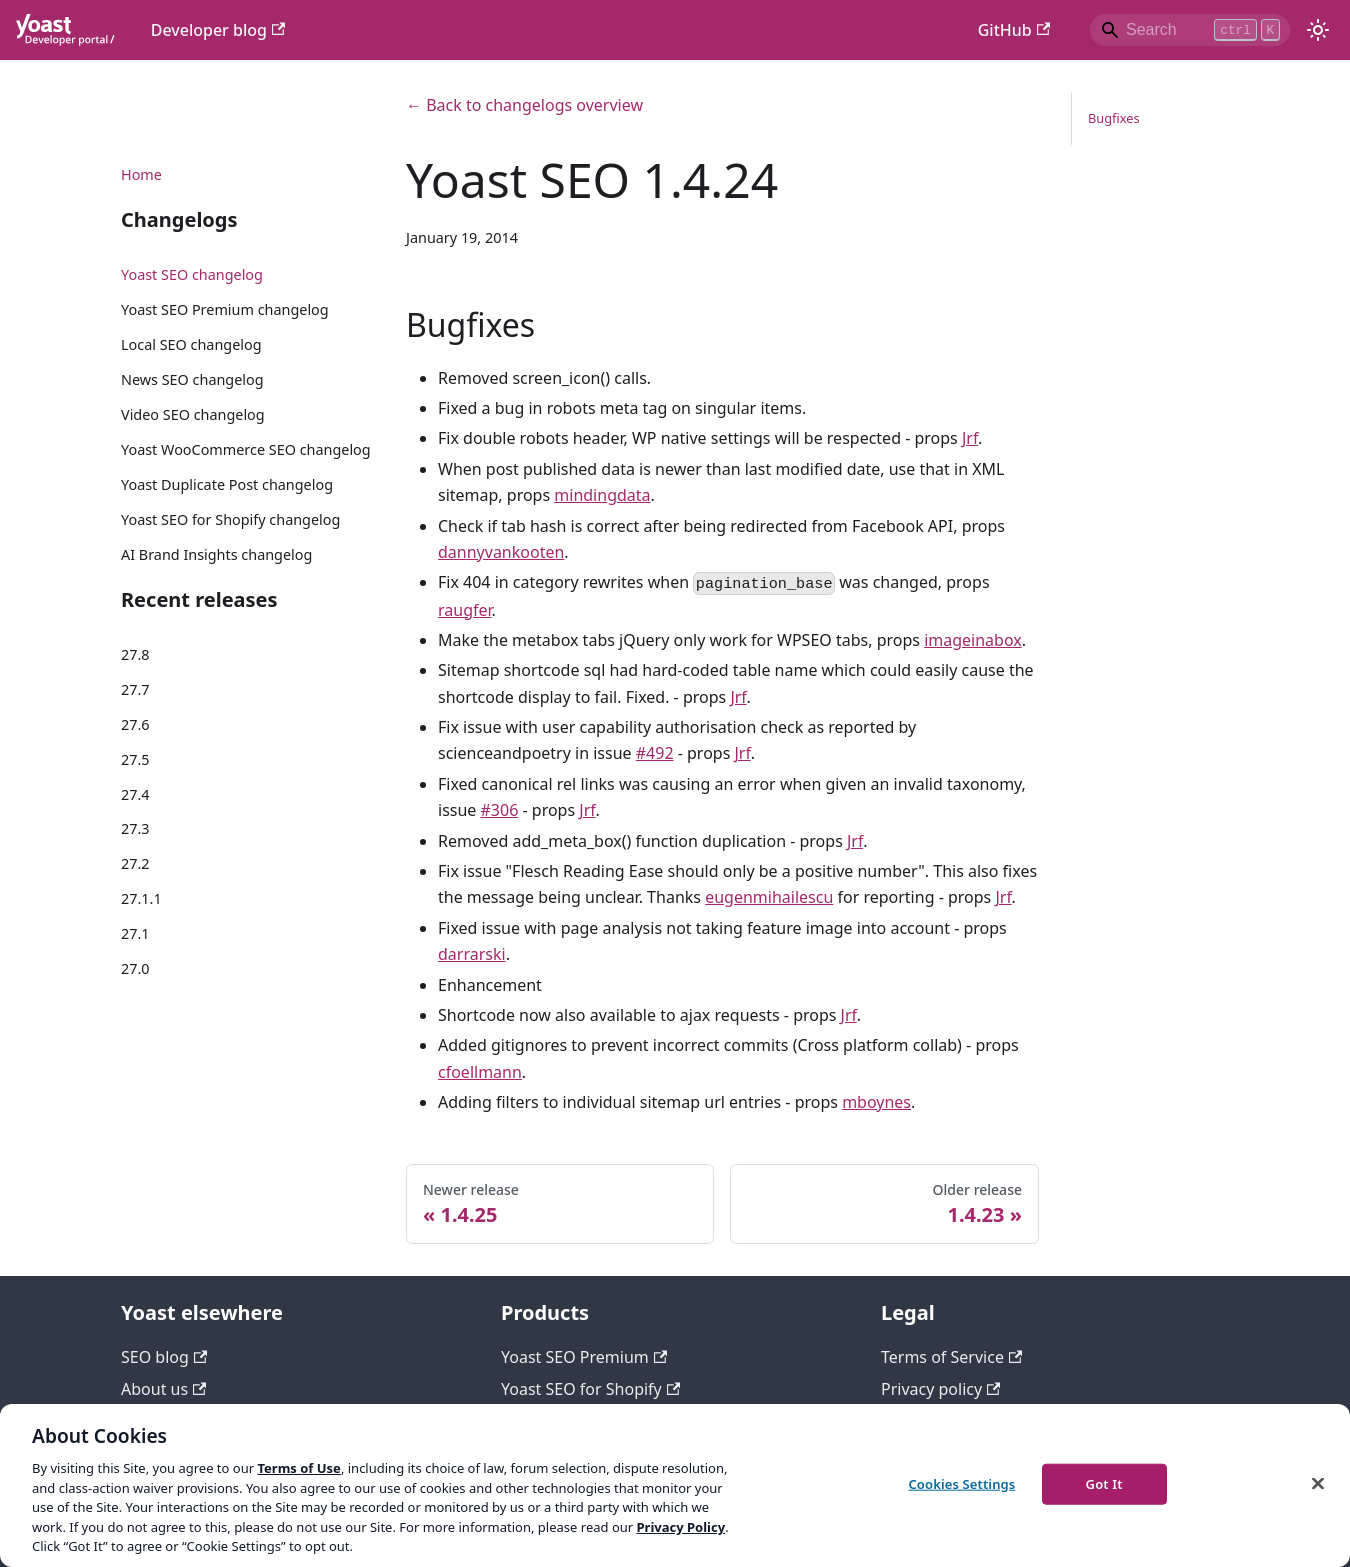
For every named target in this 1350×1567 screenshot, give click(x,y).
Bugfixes (1114, 118)
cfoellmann (480, 1072)
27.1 (135, 933)
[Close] (1318, 1483)
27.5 (135, 759)
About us (163, 1389)
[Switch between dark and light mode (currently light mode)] (1318, 30)
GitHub (1014, 30)
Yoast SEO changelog (192, 274)
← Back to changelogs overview (524, 105)
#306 (500, 810)
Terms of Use (298, 1468)
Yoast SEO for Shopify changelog (230, 519)
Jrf (970, 438)
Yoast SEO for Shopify (590, 1389)
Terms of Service (951, 1357)
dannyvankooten (501, 552)
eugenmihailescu (769, 897)
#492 (655, 753)
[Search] (1190, 30)
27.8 (135, 654)
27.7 (135, 689)
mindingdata (602, 495)
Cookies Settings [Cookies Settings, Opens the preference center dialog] (961, 1483)
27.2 (135, 863)
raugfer (465, 610)
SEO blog (164, 1357)
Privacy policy (940, 1389)
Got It (1104, 1483)
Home (141, 174)
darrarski (472, 954)
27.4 (135, 794)
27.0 (135, 968)
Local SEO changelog (191, 344)
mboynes (876, 1102)
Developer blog (218, 30)
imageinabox (973, 640)
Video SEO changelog (193, 414)
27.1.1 (141, 898)
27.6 (135, 724)
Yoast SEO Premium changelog (225, 309)
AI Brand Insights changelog (216, 554)
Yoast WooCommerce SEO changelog (246, 449)
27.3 (135, 828)
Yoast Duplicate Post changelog (227, 484)
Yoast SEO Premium (584, 1357)
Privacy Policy (681, 1527)
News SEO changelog (192, 379)
